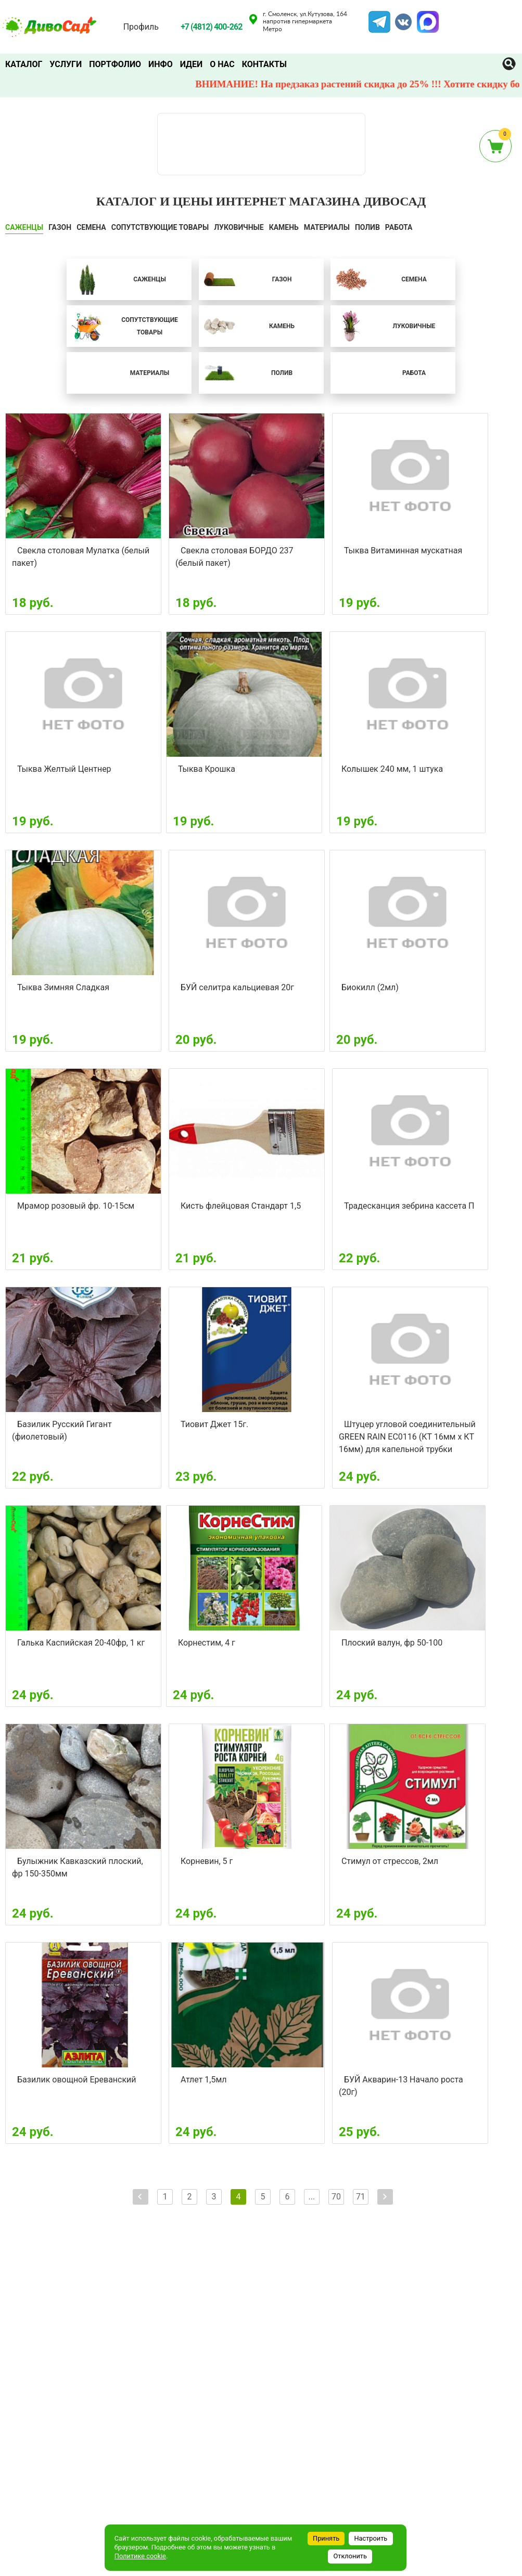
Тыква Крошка (206, 769)
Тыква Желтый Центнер (64, 769)
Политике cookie (140, 2556)
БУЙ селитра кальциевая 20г (237, 987)
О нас (222, 64)
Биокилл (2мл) (370, 987)
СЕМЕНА (91, 227)
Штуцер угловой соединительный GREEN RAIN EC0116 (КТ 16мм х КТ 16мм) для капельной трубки (407, 1436)
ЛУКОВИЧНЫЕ (238, 227)
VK (398, 17)
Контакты (264, 64)
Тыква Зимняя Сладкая (63, 987)
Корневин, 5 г (207, 1861)
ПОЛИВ (367, 227)
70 (336, 2197)
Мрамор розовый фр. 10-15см (75, 1206)
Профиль (141, 27)
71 (360, 2197)
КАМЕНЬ (284, 227)
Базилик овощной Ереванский (76, 2080)
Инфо (160, 64)
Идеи (191, 64)
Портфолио (115, 64)
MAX (426, 17)
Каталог (23, 64)
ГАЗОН (59, 227)
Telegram (379, 17)
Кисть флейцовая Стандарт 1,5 (241, 1206)
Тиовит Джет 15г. (214, 1424)
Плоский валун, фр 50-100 (391, 1643)
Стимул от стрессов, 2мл (389, 1861)
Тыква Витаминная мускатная (403, 550)
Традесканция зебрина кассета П (409, 1206)
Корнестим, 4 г (206, 1643)
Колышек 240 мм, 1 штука (392, 769)
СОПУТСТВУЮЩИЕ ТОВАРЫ (160, 227)
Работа (399, 227)
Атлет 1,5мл (204, 2080)
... (312, 2197)
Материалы (327, 227)
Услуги (65, 64)
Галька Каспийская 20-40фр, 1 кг (81, 1643)
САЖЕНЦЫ (24, 227)
